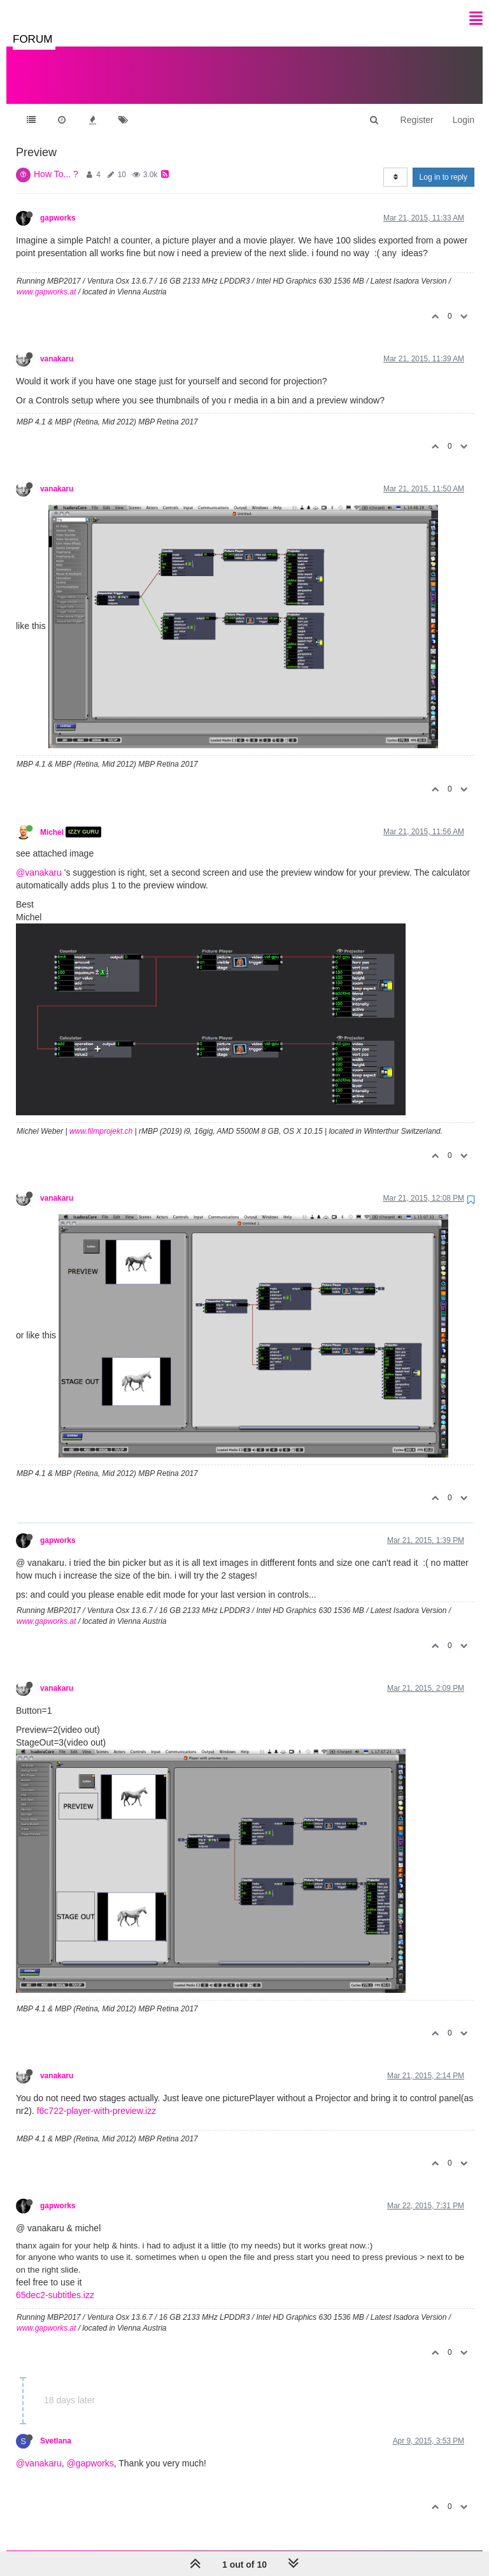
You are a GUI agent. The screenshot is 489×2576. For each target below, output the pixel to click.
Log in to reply (443, 164)
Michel (52, 818)
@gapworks (90, 2450)
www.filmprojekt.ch (100, 1118)
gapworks (58, 205)
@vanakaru (39, 860)
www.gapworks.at (46, 279)
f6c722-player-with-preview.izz (97, 2098)
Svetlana (55, 2428)
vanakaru (56, 346)
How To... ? (56, 161)
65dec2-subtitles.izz (55, 2282)
